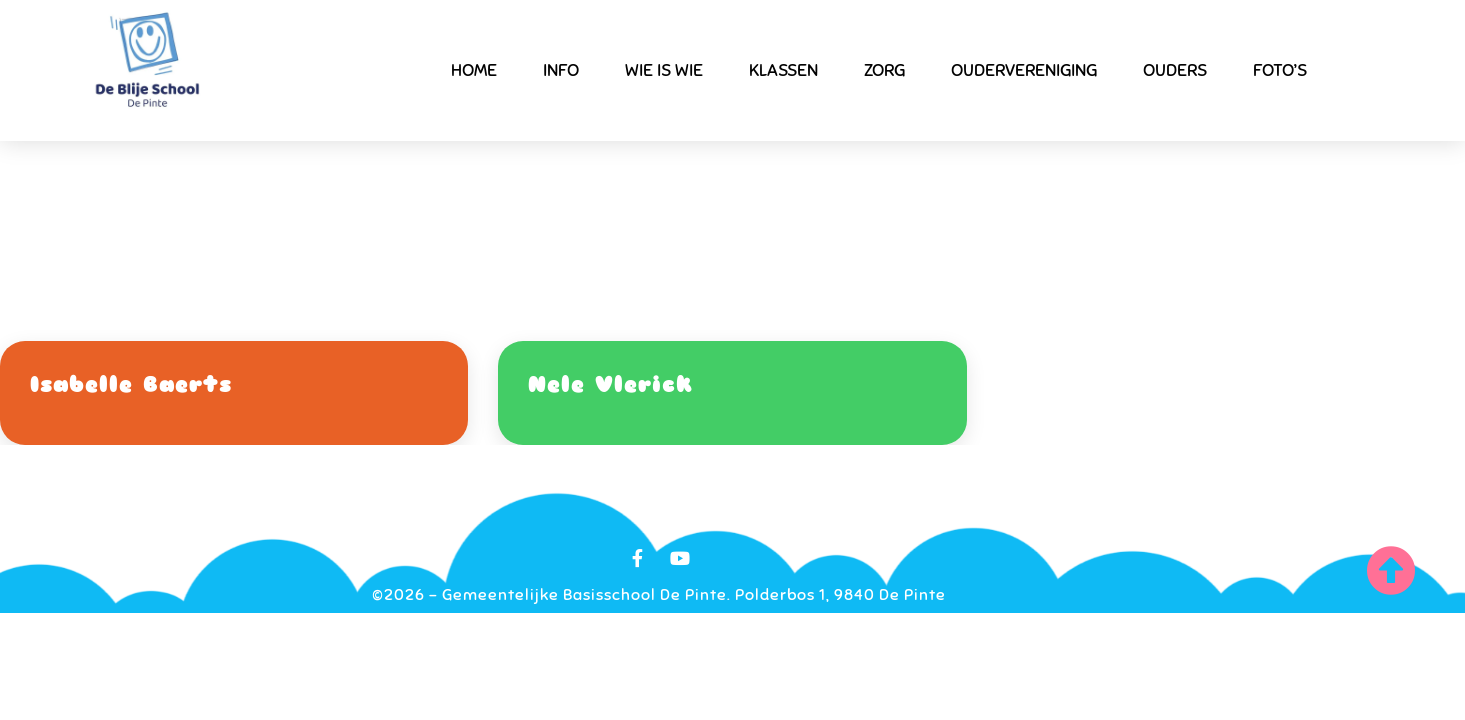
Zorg (884, 70)
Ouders (1175, 70)
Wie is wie (664, 70)
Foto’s (1280, 70)
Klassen (783, 70)
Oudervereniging (1024, 70)
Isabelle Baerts (131, 384)
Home (474, 70)
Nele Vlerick (610, 384)
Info (561, 70)
